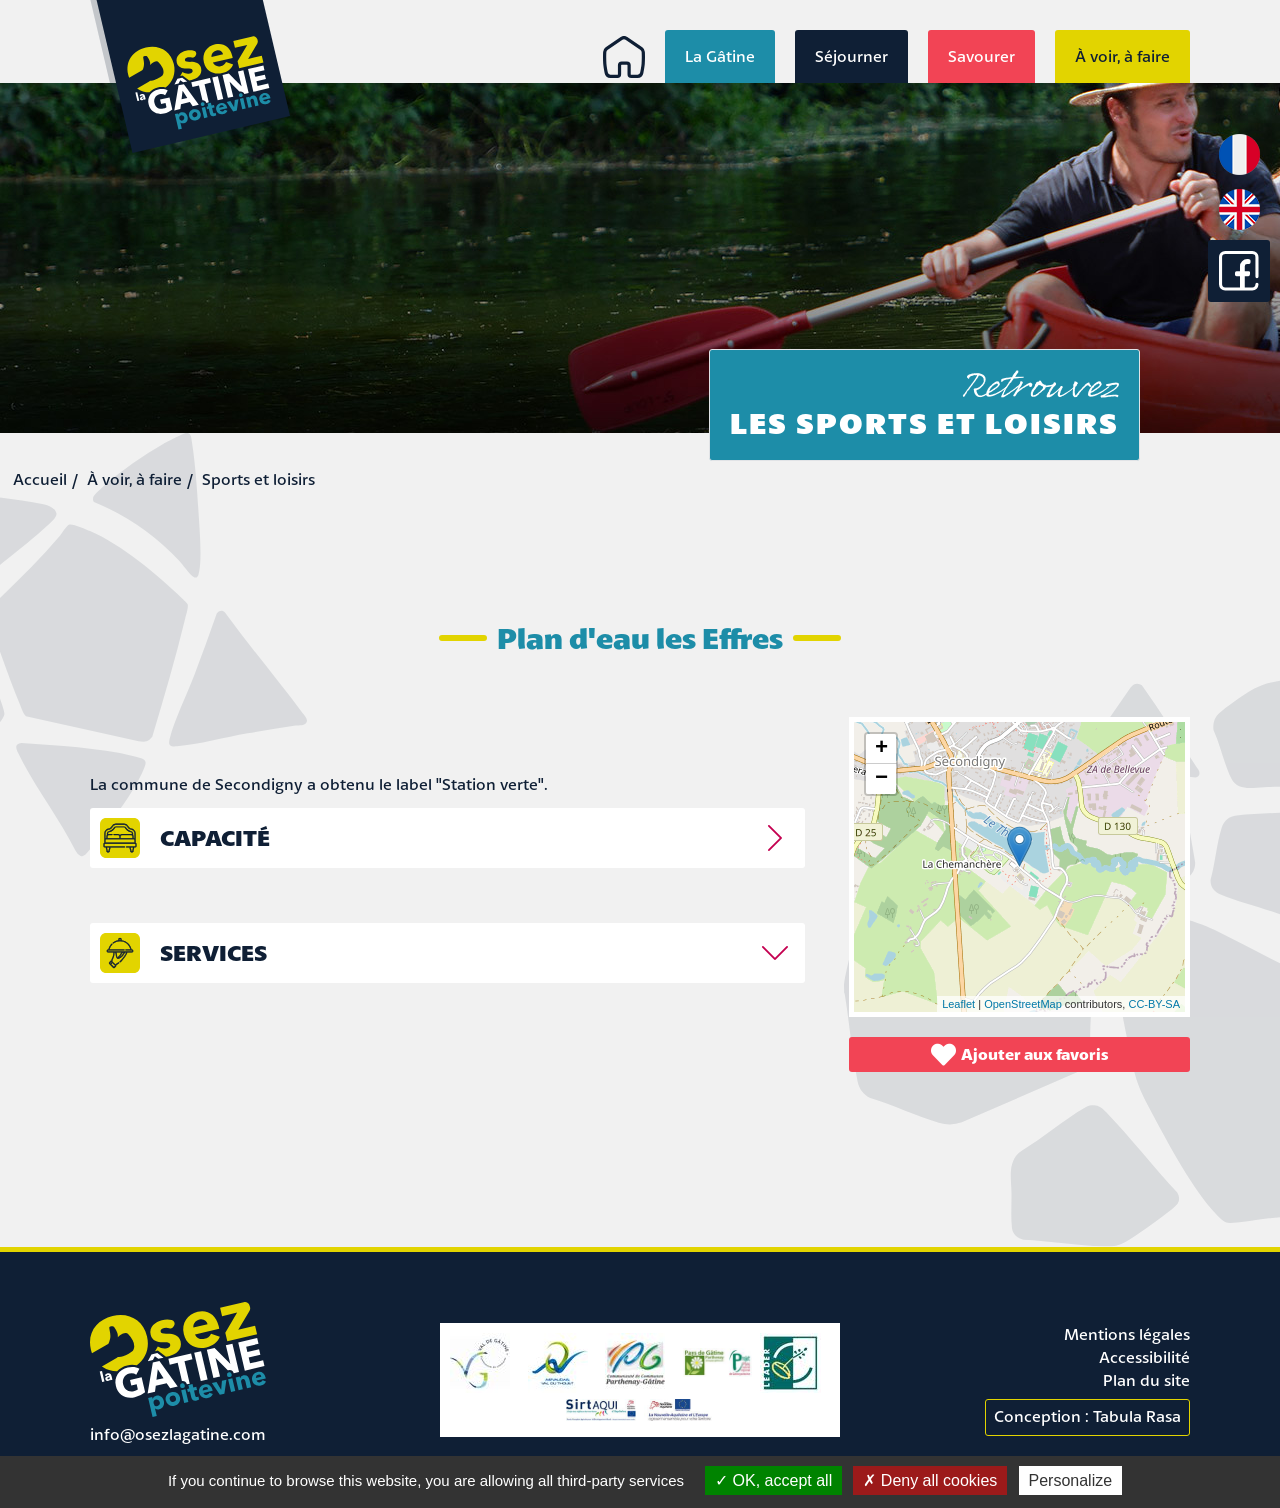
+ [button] (881, 749)
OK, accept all (773, 1480)
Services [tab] (213, 952)
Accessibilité (1144, 1357)
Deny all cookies (930, 1480)
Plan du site (1146, 1380)
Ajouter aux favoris (1020, 1054)
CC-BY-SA (1154, 1004)
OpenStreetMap (1023, 1004)
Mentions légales (1127, 1334)
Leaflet (958, 1004)
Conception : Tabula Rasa (1087, 1416)
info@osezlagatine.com (178, 1434)
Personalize (1071, 1480)
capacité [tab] (215, 837)
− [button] (881, 779)
